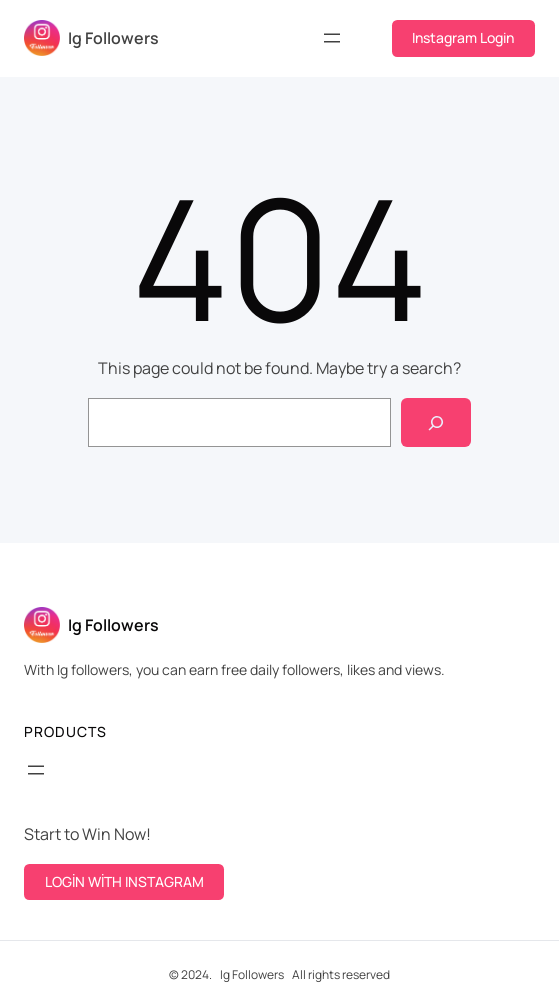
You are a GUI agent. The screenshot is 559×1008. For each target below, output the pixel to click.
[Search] (436, 422)
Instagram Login (463, 37)
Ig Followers (113, 38)
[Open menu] (332, 38)
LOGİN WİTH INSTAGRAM (124, 881)
